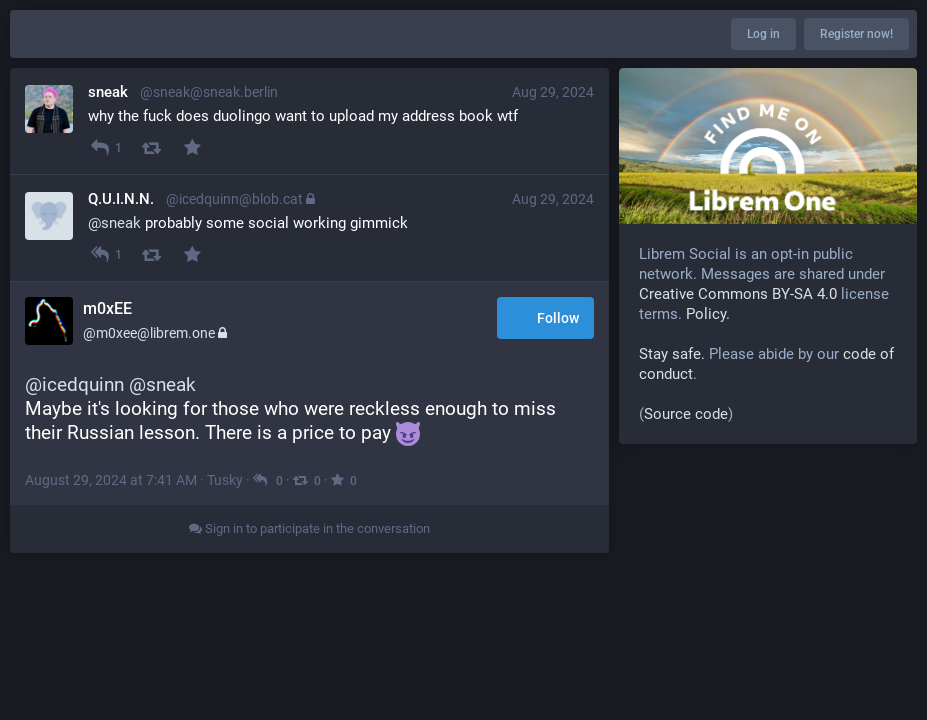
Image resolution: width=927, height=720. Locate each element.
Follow (545, 319)
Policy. (708, 314)
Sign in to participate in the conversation (309, 528)
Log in (763, 34)
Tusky (225, 480)
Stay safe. (672, 354)
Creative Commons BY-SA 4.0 (738, 294)
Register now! (856, 34)
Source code (686, 414)
